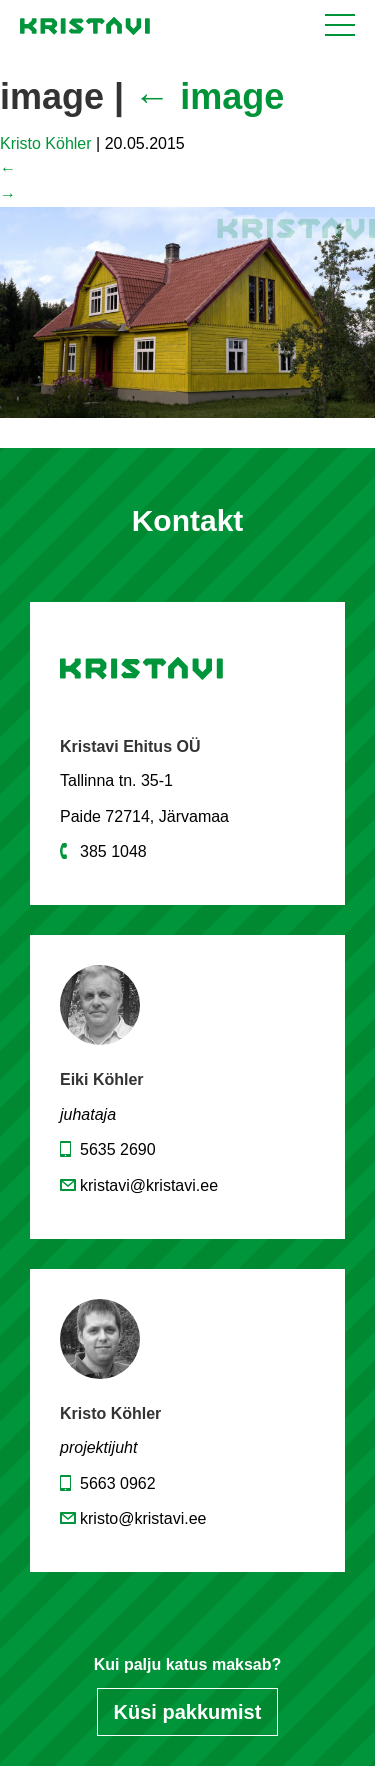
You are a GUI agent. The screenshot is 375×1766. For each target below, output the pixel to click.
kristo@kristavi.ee (143, 1518)
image (209, 96)
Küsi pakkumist (188, 1712)
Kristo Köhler (46, 143)
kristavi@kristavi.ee (149, 1185)
